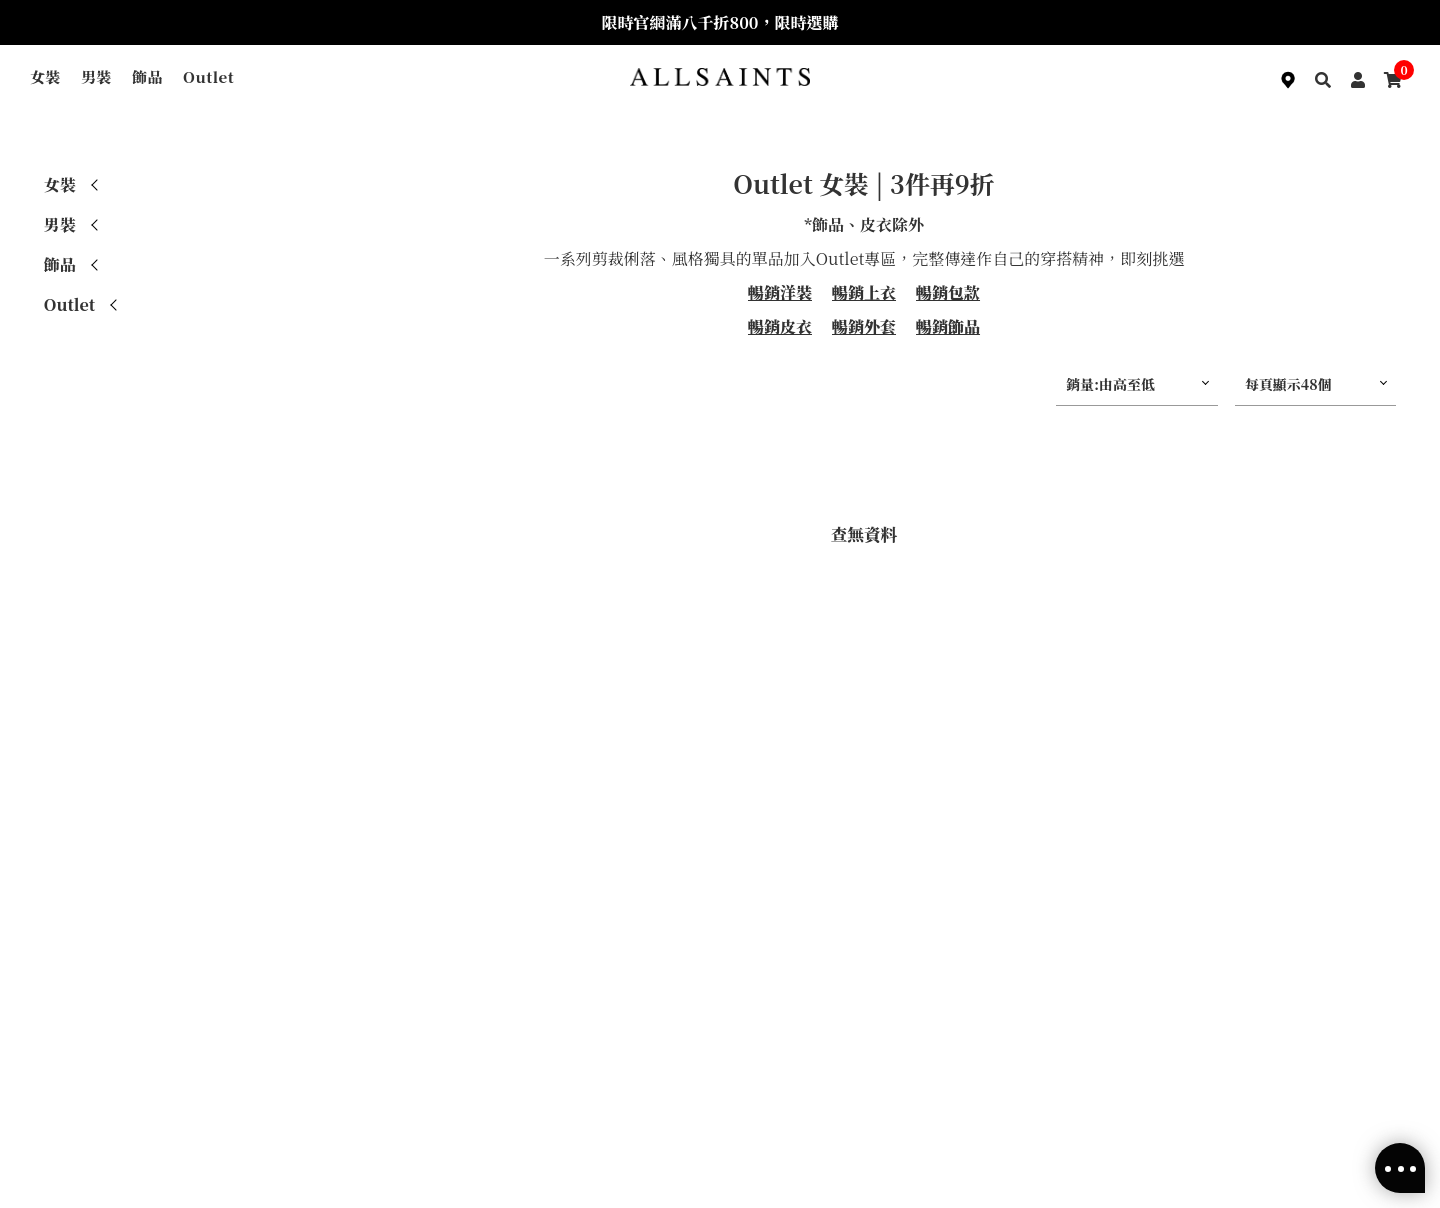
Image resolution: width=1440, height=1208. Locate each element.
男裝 (96, 76)
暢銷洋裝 (780, 292)
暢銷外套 (864, 326)
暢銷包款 (948, 292)
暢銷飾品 (948, 326)
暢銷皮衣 (780, 326)
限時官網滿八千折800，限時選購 (720, 22)
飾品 (147, 76)
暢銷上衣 (864, 292)
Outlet (208, 76)
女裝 (45, 76)
